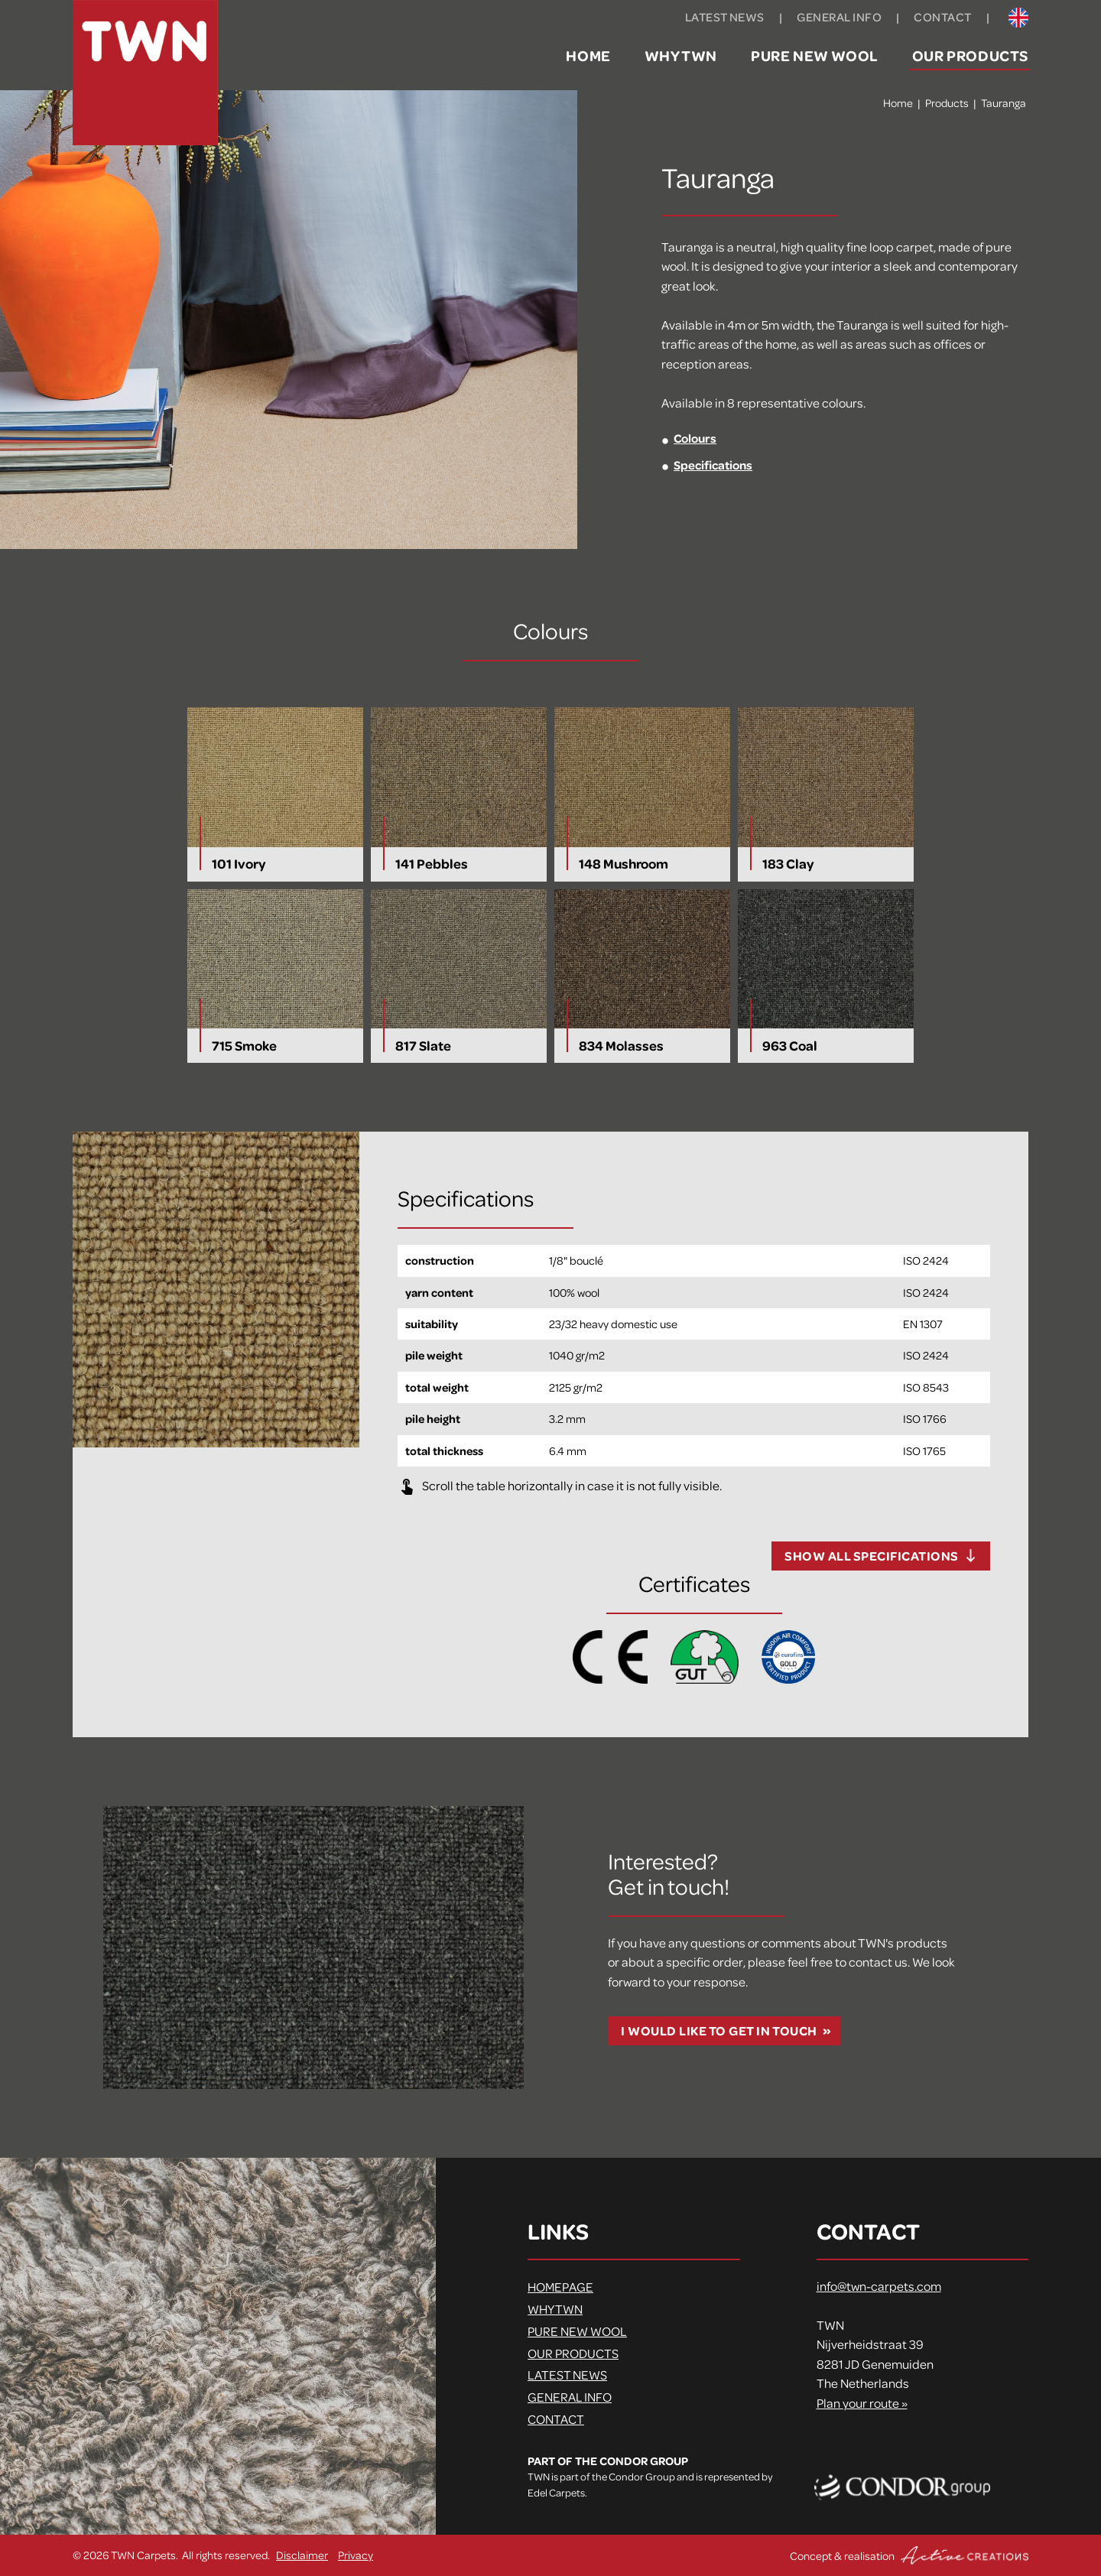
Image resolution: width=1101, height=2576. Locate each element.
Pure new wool (815, 55)
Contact (942, 16)
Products (947, 102)
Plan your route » (862, 2403)
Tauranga (1003, 102)
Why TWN (681, 55)
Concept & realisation (909, 2555)
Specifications (713, 464)
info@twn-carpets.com (879, 2286)
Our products (970, 55)
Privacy (355, 2554)
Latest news (725, 16)
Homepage (560, 2287)
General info (839, 16)
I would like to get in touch (719, 2030)
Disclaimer (302, 2554)
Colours (695, 438)
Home (588, 55)
